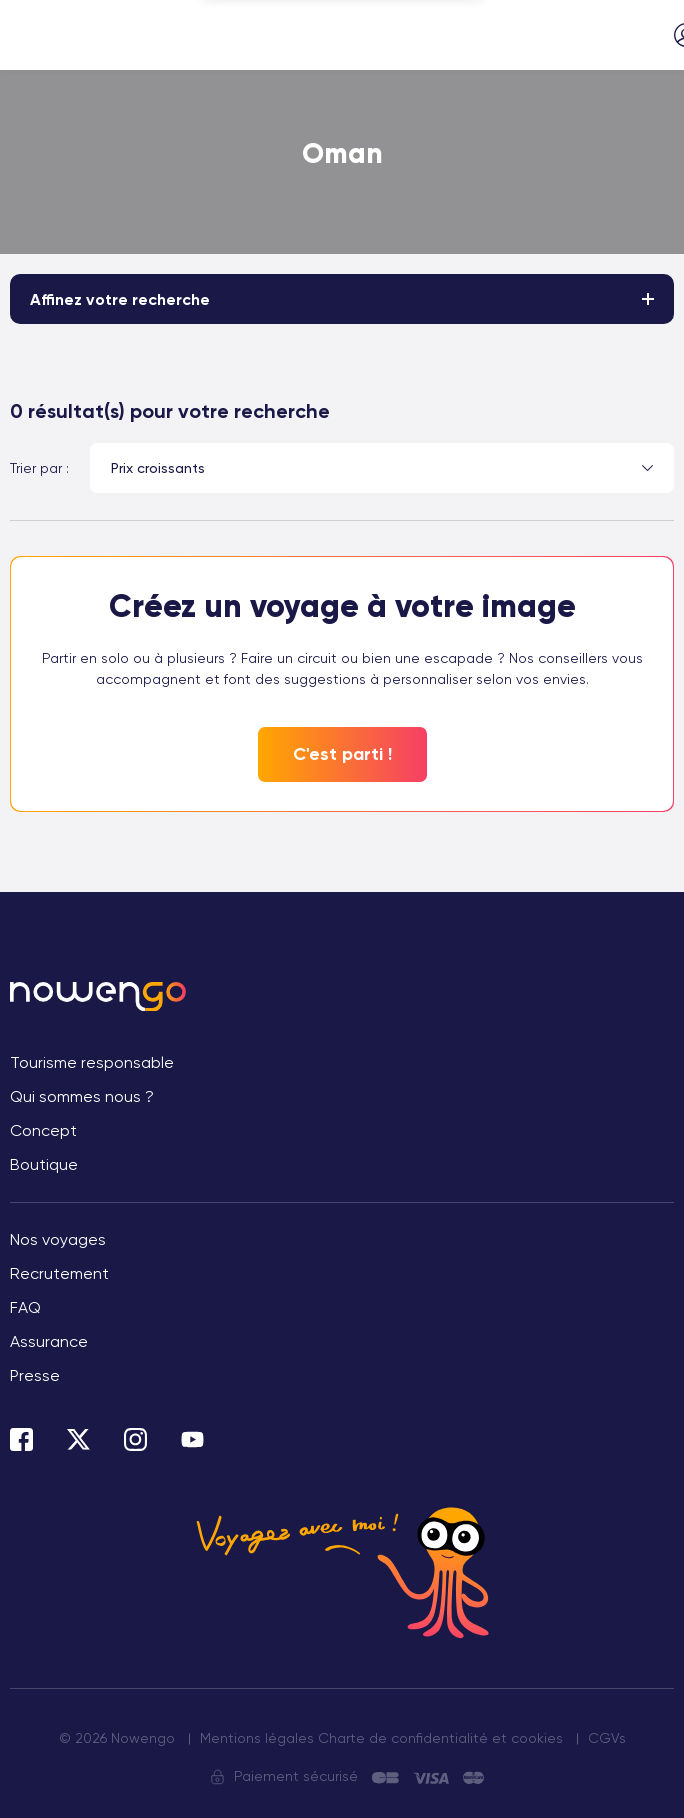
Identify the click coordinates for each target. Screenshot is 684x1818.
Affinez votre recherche (120, 299)
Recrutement (59, 1273)
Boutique (44, 1164)
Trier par (36, 468)
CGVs (607, 1738)
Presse (35, 1375)
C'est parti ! (342, 754)
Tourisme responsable (92, 1062)
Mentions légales (257, 1738)
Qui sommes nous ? (82, 1096)
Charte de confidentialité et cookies (440, 1738)
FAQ (25, 1307)
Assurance (49, 1341)
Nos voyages (58, 1239)
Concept (43, 1130)
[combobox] (382, 468)
